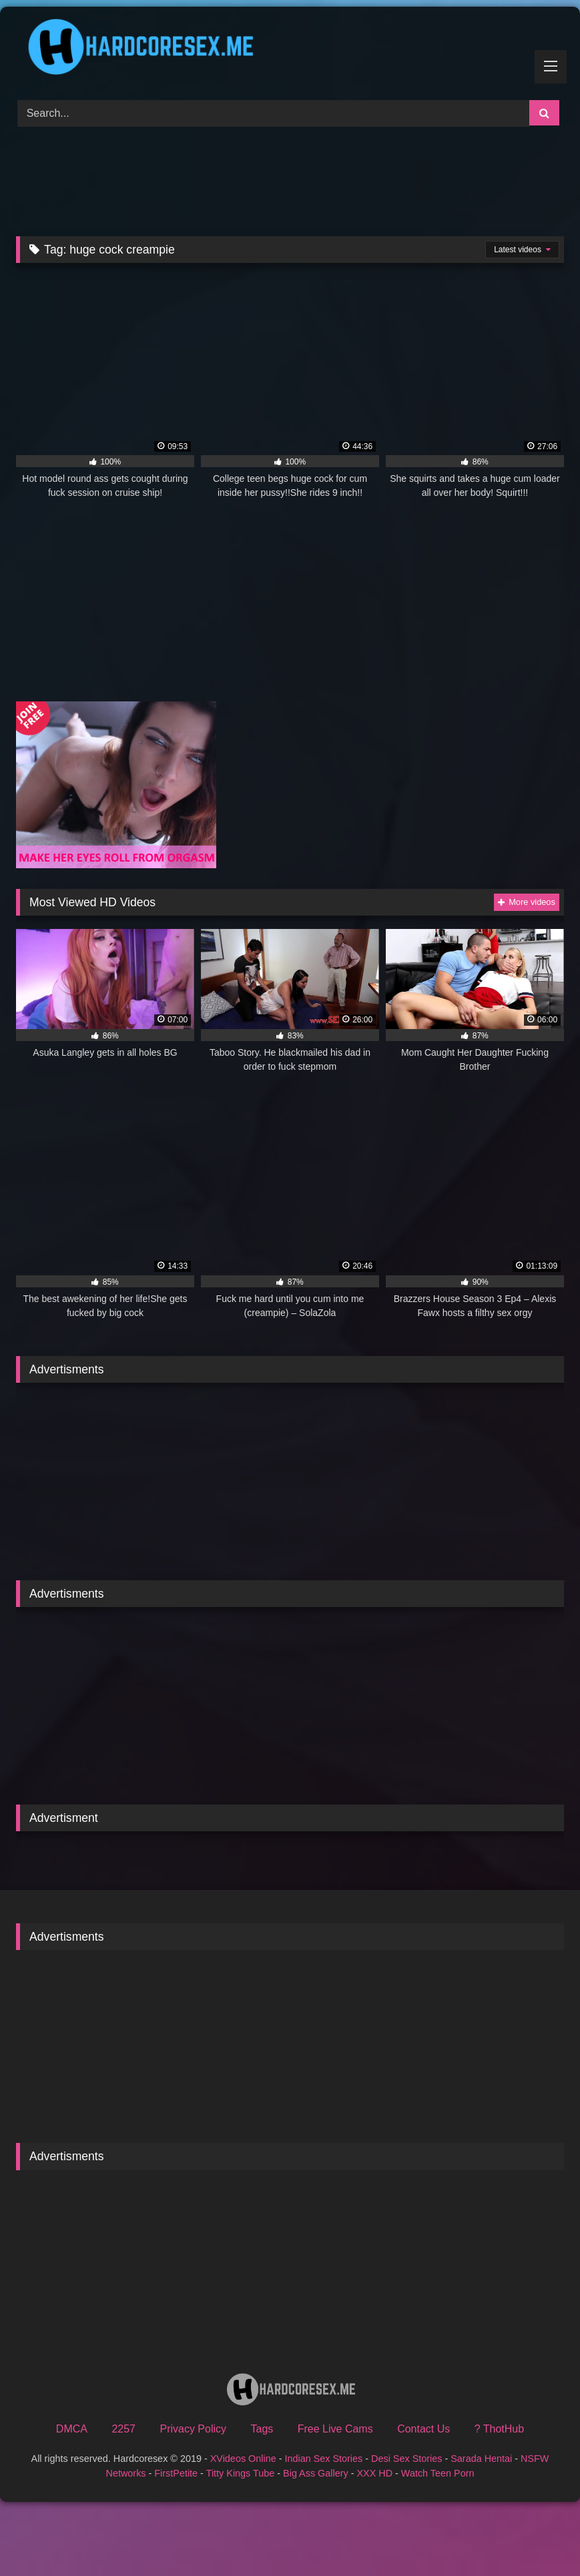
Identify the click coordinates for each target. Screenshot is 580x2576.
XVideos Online (243, 2458)
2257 (123, 2429)
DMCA (71, 2429)
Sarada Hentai (481, 2458)
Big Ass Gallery (315, 2473)
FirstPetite (176, 2473)
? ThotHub (499, 2429)
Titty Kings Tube (240, 2473)
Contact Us (423, 2429)
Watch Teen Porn (438, 2473)
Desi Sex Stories (406, 2458)
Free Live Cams (335, 2429)
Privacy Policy (193, 2429)
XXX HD (374, 2473)
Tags (262, 2429)
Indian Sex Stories (323, 2458)
